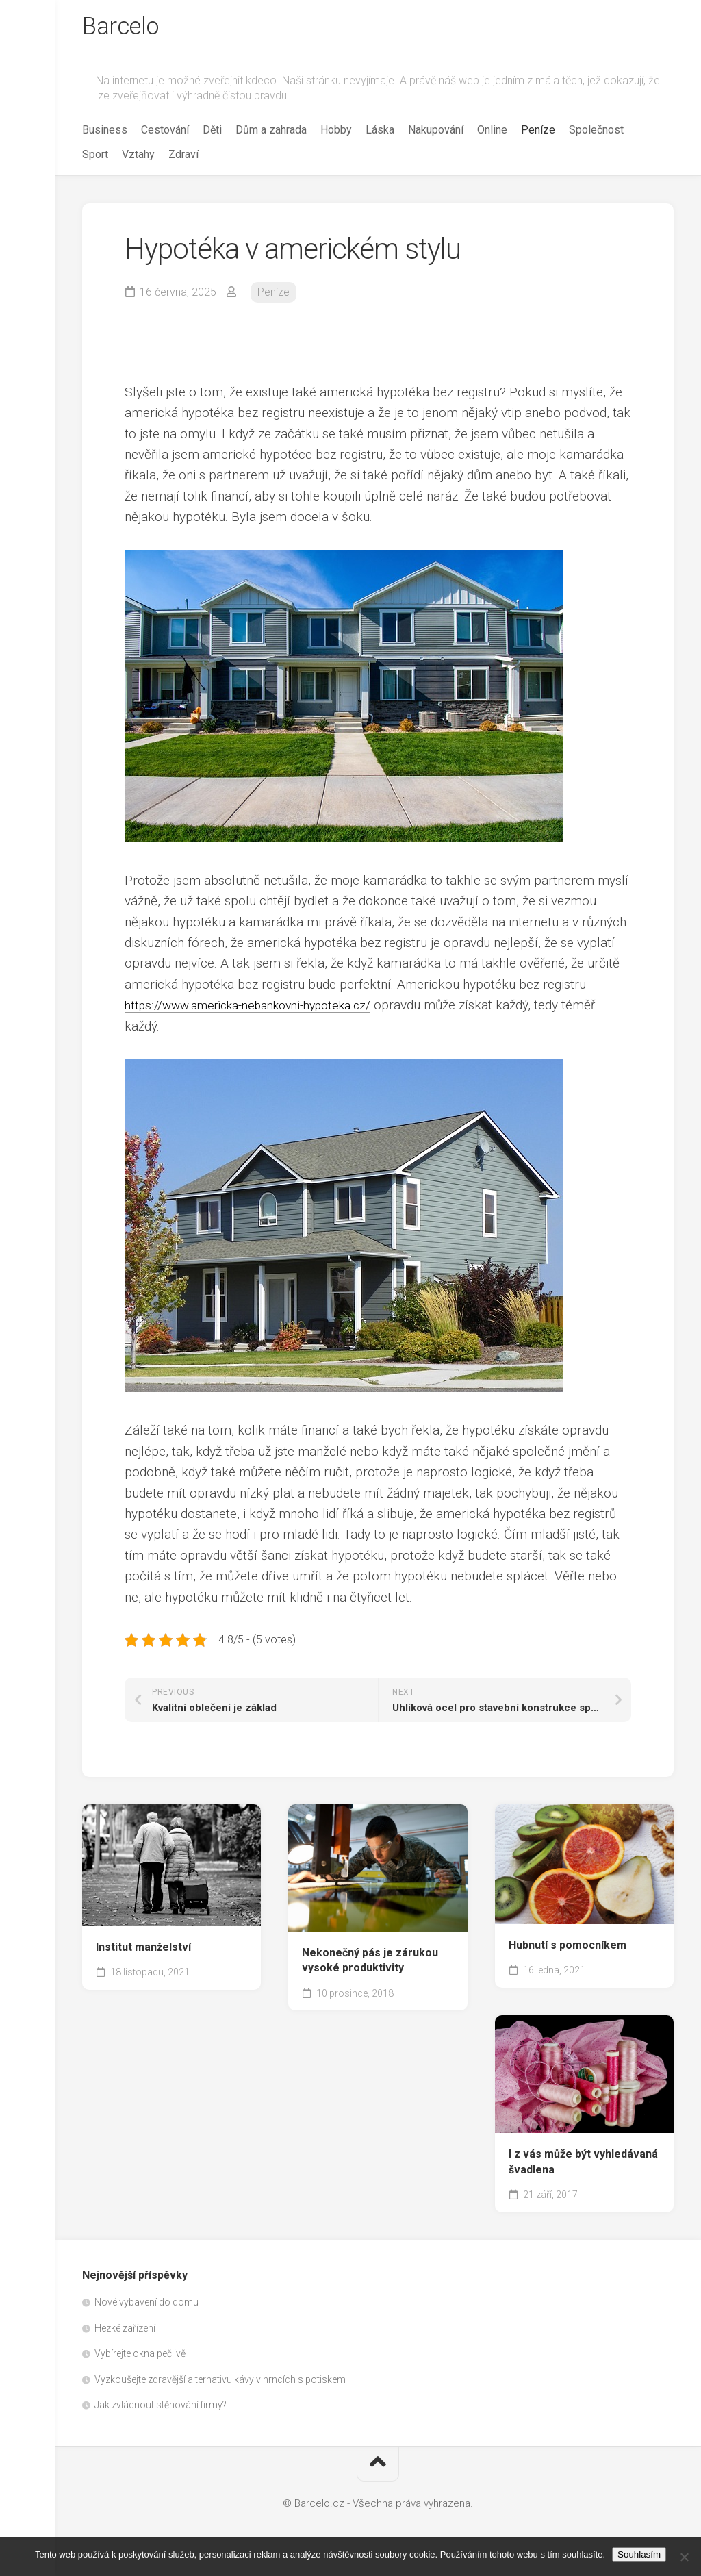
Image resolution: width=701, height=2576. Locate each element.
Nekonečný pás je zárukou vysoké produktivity (370, 1963)
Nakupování (435, 132)
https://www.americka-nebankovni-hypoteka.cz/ (260, 1007)
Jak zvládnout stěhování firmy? (160, 2407)
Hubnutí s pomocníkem (567, 1947)
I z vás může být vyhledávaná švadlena (583, 2164)
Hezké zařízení (124, 2330)
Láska (380, 132)
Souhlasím (639, 2554)
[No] (684, 2557)
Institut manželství (143, 1949)
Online (492, 132)
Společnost (596, 132)
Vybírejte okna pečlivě (140, 2356)
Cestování (165, 132)
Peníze (538, 132)
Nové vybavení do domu (146, 2304)
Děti (212, 132)
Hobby (336, 132)
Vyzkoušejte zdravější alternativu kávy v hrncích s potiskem (220, 2382)
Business (104, 132)
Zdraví (183, 157)
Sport (95, 157)
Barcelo (122, 28)
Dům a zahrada (271, 132)
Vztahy (138, 157)
